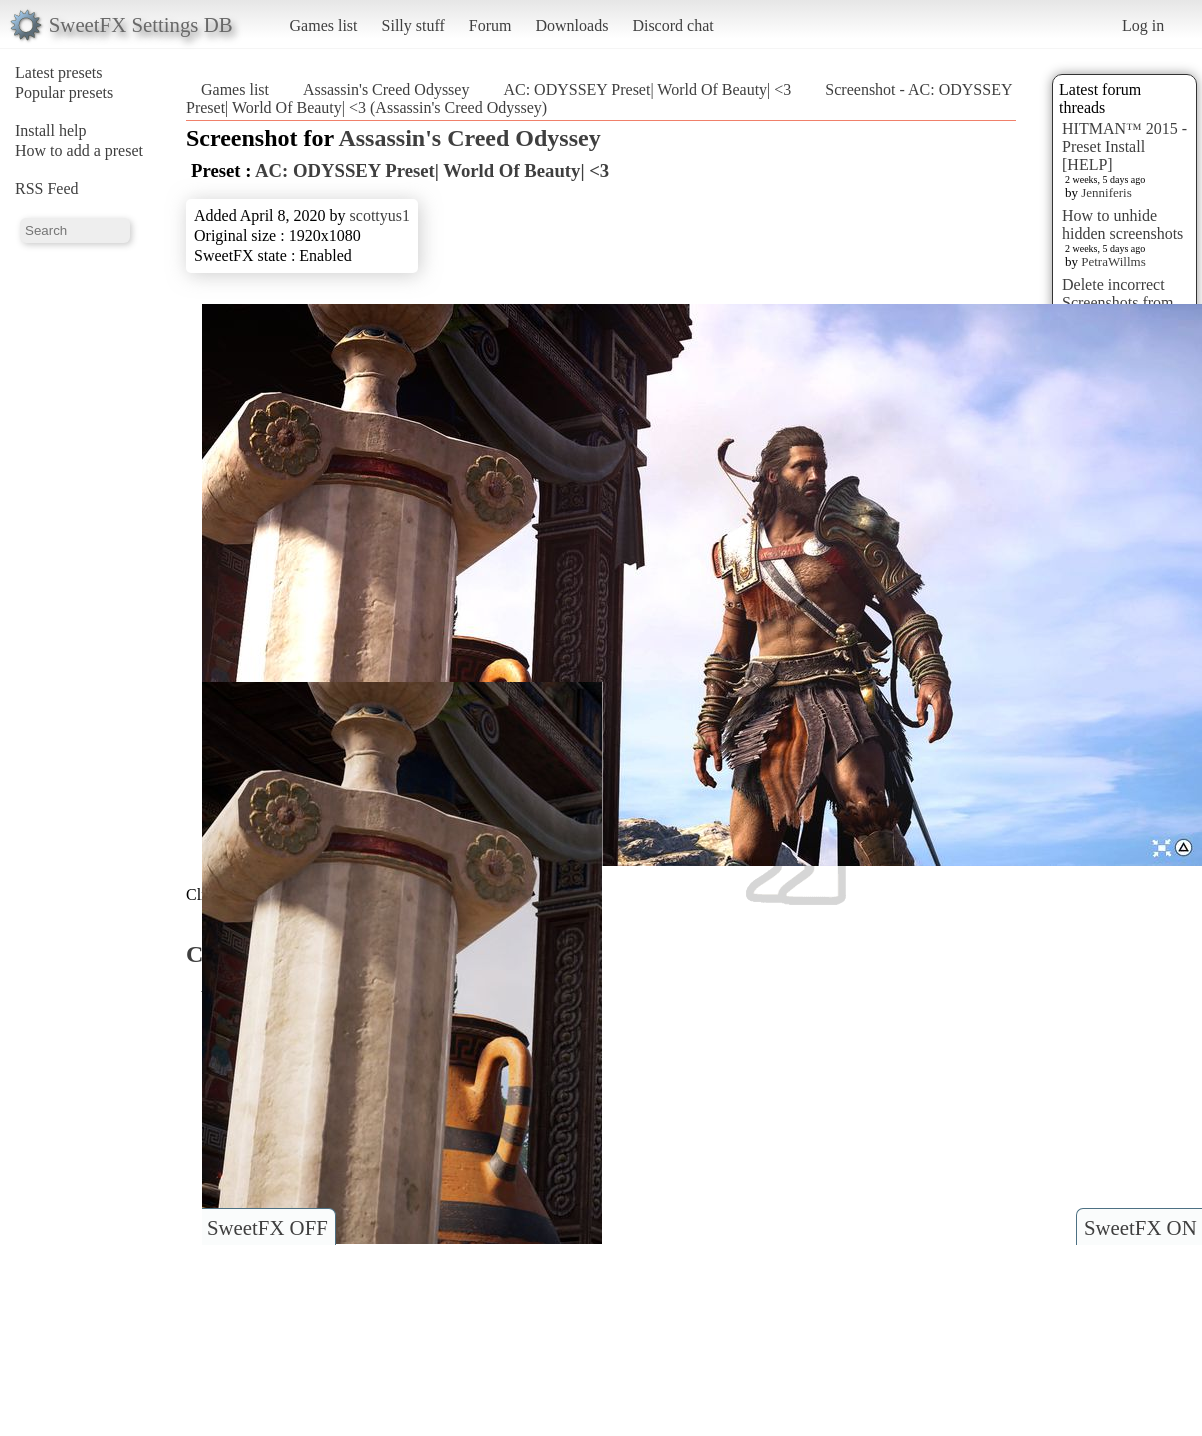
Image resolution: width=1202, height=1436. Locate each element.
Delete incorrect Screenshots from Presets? (1118, 302)
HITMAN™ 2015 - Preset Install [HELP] (1124, 146)
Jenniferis (1106, 192)
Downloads (571, 25)
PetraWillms (1113, 261)
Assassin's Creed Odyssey (386, 89)
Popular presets (64, 92)
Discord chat (672, 25)
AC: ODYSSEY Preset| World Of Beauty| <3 (647, 89)
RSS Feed (47, 188)
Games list (324, 25)
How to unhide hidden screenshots (1122, 224)
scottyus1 (380, 215)
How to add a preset (79, 150)
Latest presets (59, 72)
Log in (1143, 25)
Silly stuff (413, 25)
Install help (51, 130)
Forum (490, 25)
